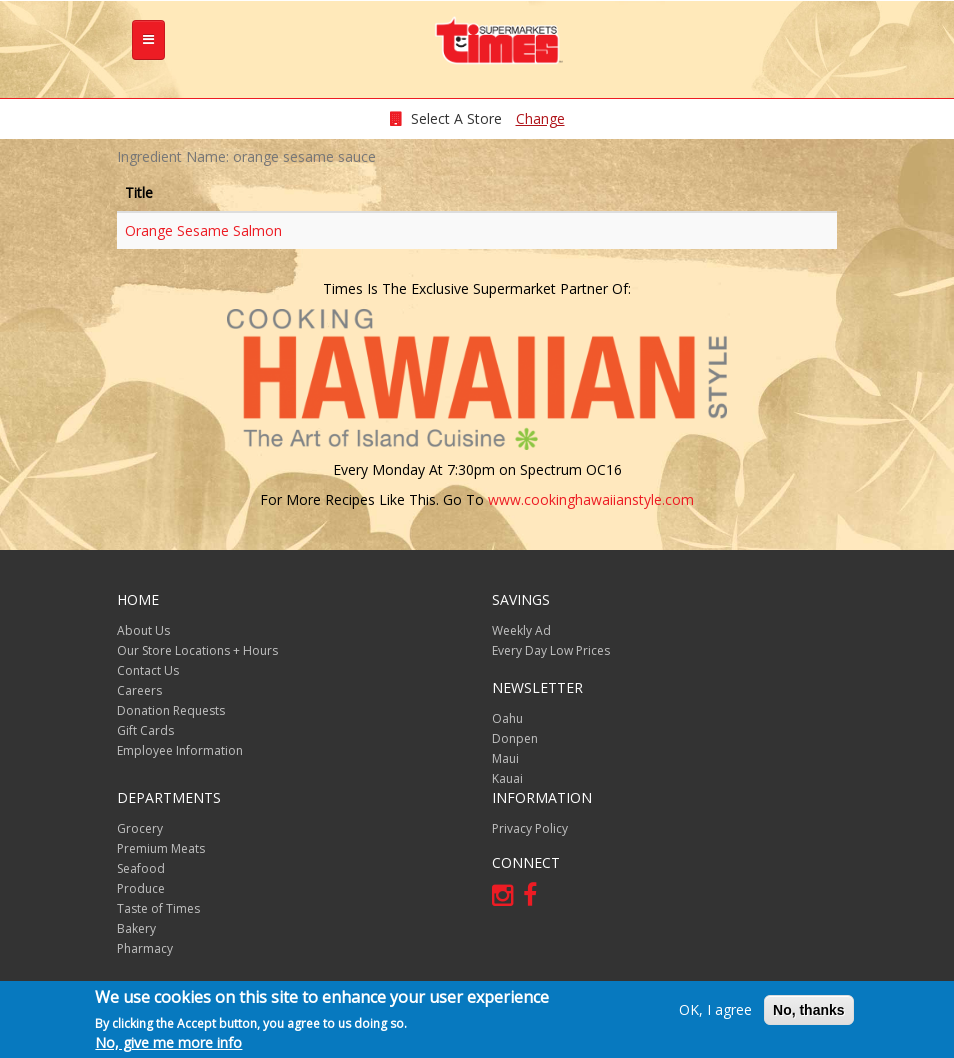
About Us (143, 630)
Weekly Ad (521, 630)
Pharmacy (145, 948)
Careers (139, 690)
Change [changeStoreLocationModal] (540, 118)
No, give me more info (168, 1042)
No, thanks (809, 1010)
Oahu (507, 718)
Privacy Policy (530, 828)
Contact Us (148, 670)
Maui (505, 758)
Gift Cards (145, 730)
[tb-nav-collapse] (148, 40)
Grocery (140, 828)
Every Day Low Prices (551, 650)
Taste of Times (158, 908)
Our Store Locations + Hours (197, 650)
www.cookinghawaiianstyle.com (591, 499)
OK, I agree (715, 1009)
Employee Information (180, 750)
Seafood (141, 868)
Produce (141, 888)
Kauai (507, 778)
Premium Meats (161, 848)
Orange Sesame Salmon (203, 230)
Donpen (515, 738)
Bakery (136, 928)
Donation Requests (171, 710)
